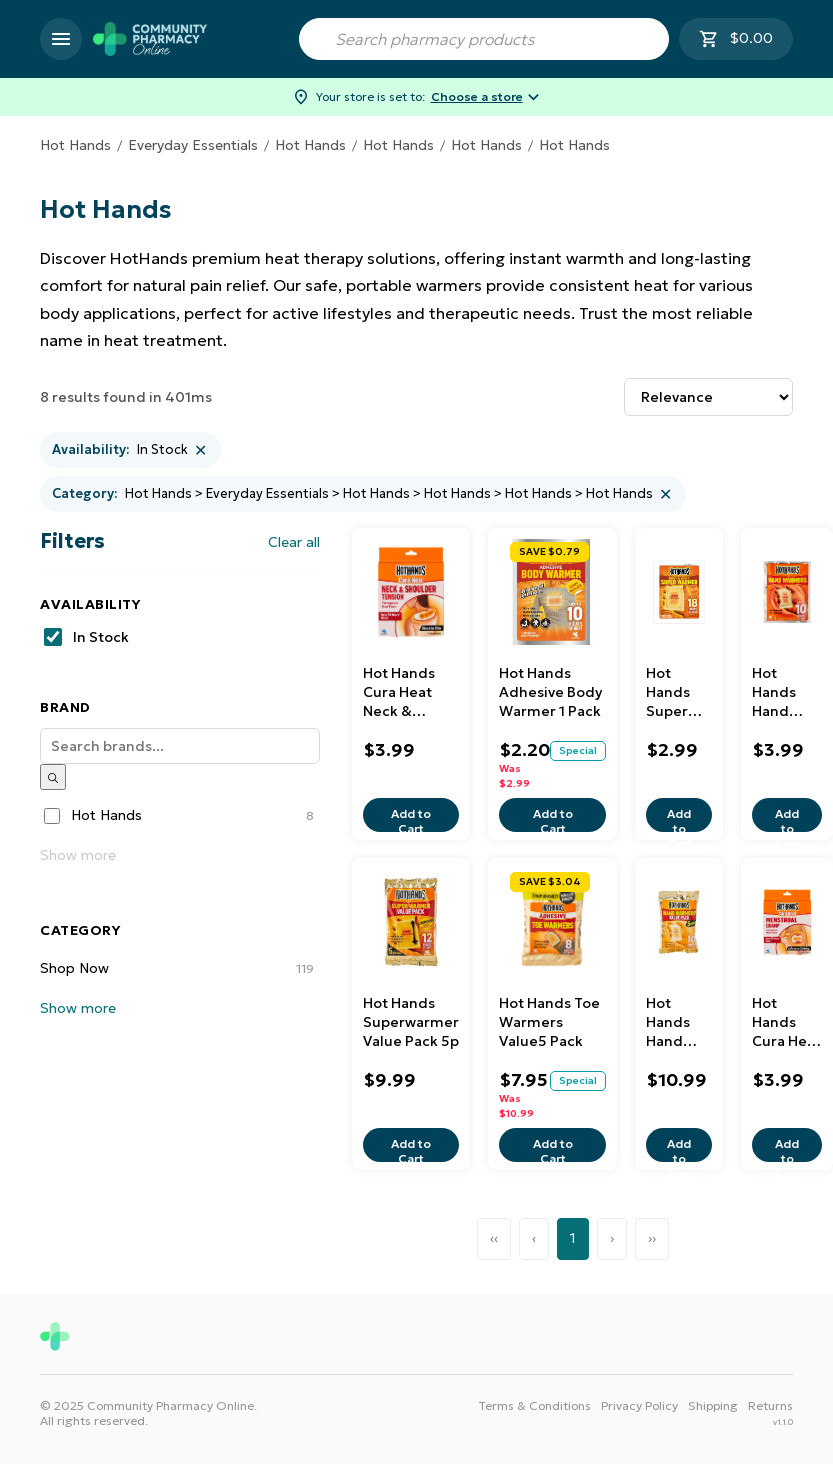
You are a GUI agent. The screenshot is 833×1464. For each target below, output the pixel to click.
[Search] (180, 746)
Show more (78, 855)
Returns (770, 1405)
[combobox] (484, 39)
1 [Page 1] (573, 1238)
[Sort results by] (708, 397)
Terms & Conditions (534, 1405)
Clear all (294, 542)
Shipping (713, 1405)
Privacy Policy (639, 1405)
